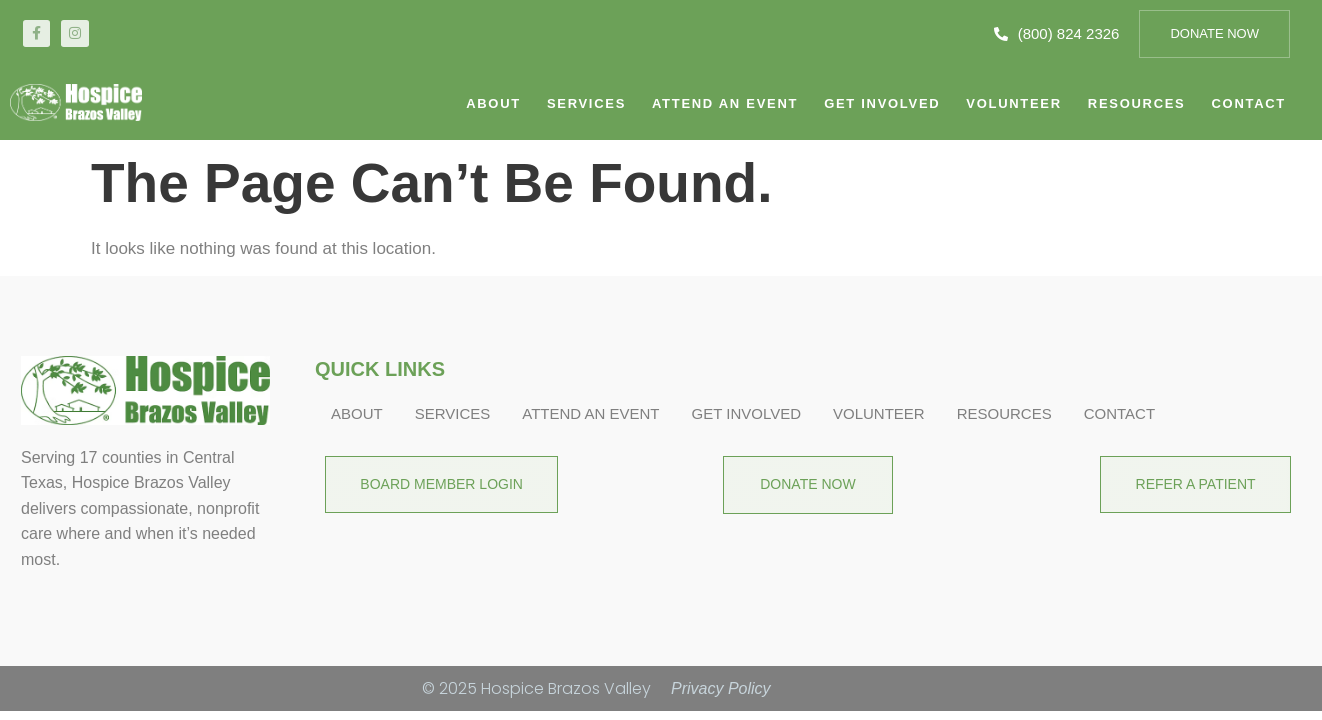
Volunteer (1013, 103)
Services (586, 103)
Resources (1137, 103)
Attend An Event (725, 103)
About (493, 103)
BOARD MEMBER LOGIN (432, 484)
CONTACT (1249, 103)
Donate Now (1214, 33)
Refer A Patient (1205, 484)
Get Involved (882, 103)
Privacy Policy (721, 688)
